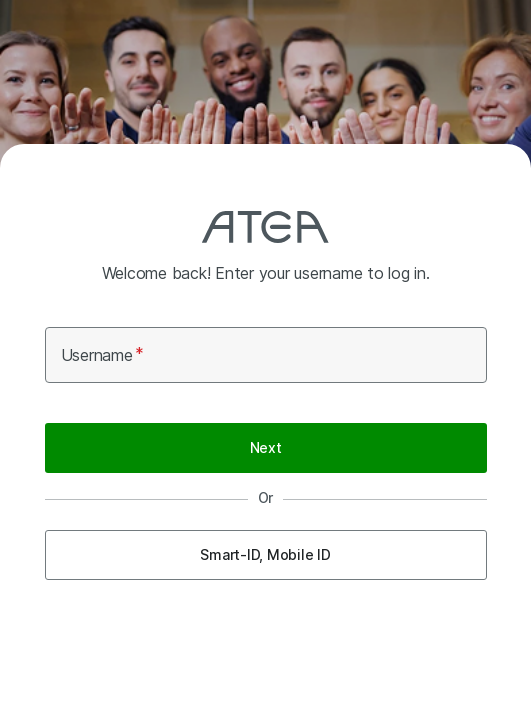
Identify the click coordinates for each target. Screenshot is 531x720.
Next (266, 447)
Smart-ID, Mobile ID (265, 554)
